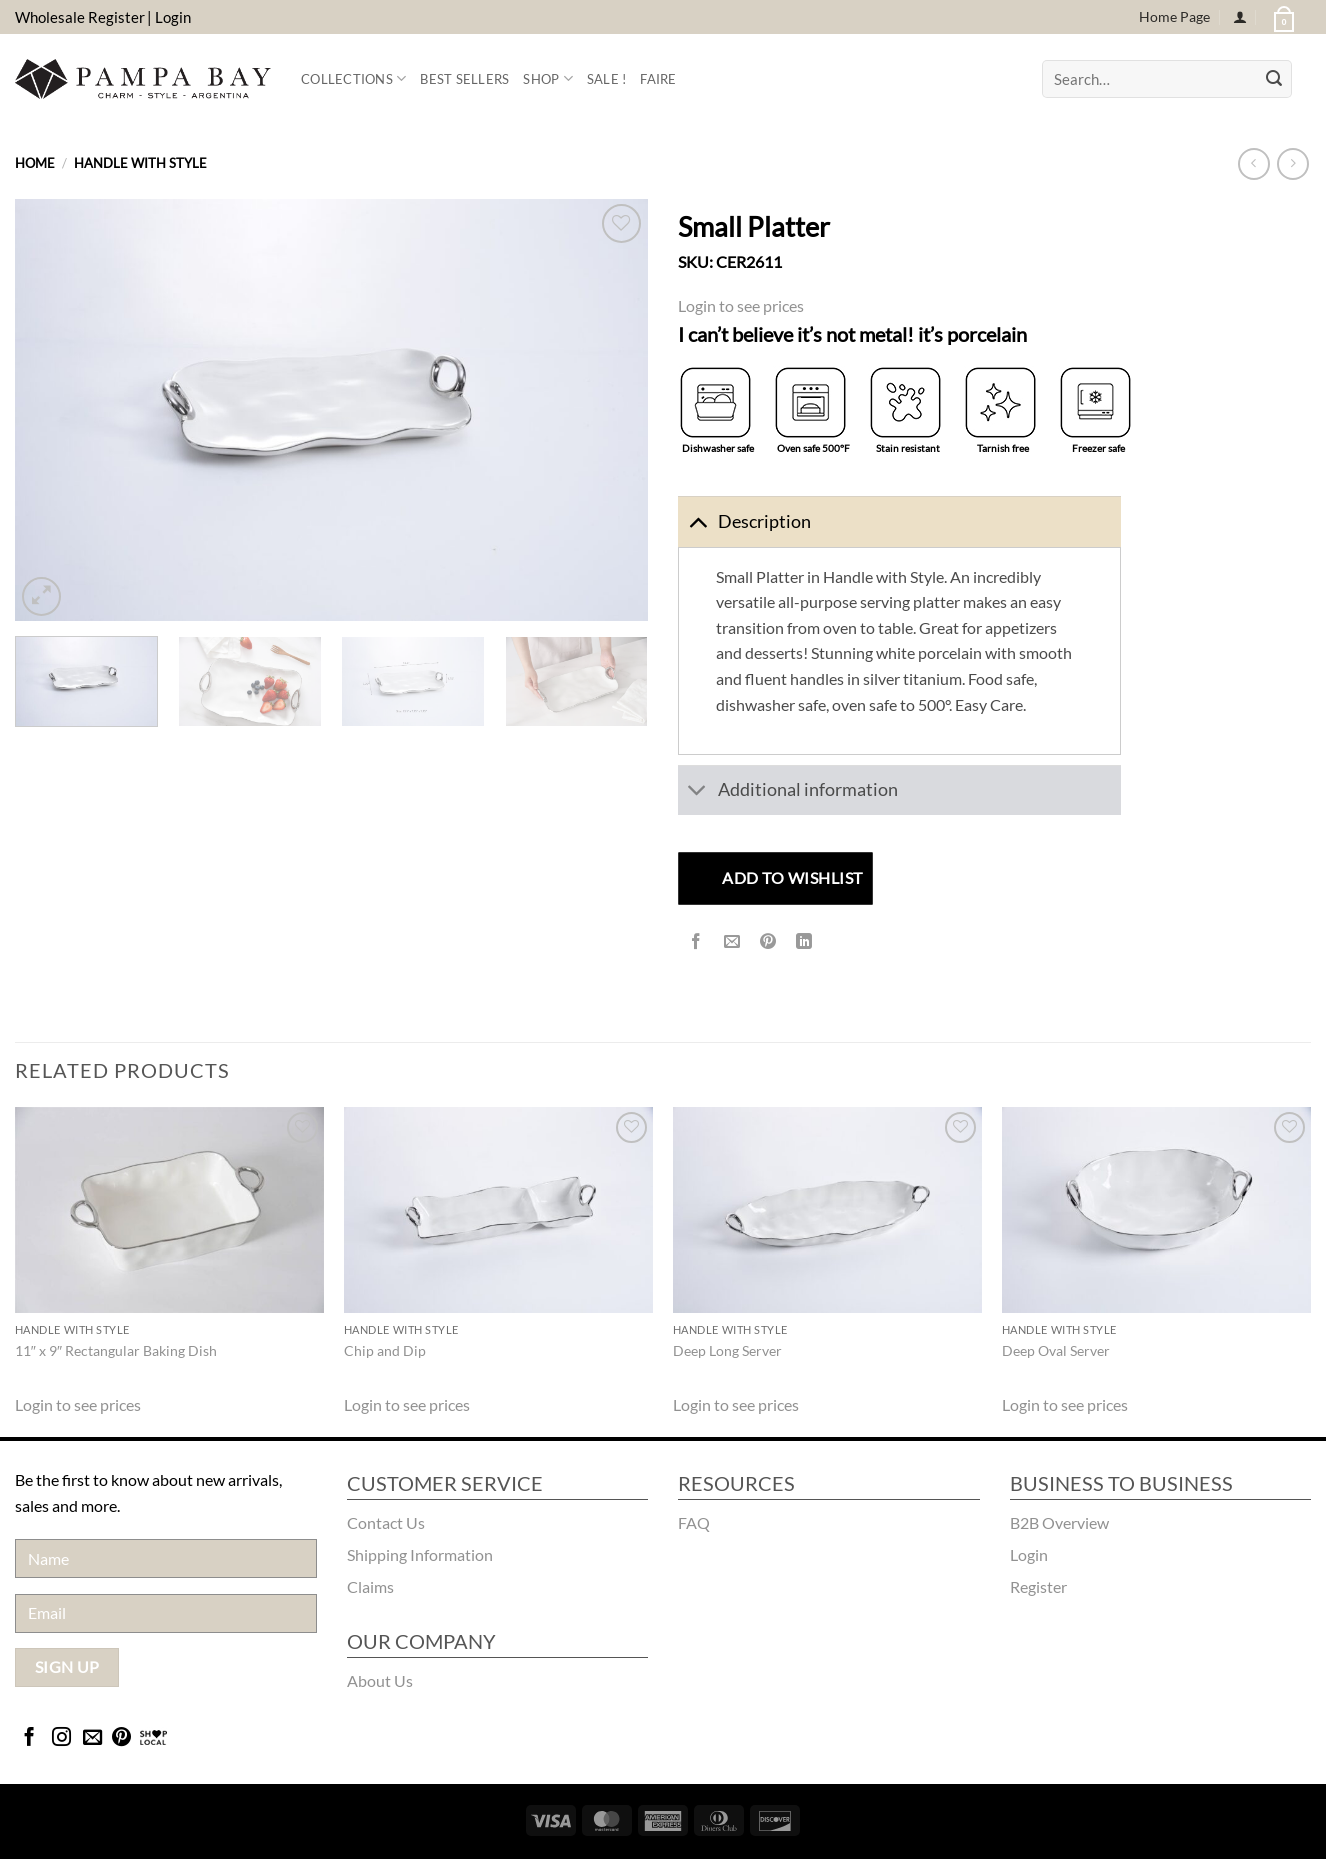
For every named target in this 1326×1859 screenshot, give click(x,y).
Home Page (1174, 16)
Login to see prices (741, 305)
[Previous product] (1292, 163)
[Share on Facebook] (696, 941)
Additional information (788, 792)
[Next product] (1253, 163)
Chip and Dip (385, 1350)
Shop (547, 78)
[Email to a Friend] (732, 941)
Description (744, 521)
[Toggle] (697, 521)
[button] (1282, 17)
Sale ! (607, 79)
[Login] (1240, 17)
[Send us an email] (92, 1738)
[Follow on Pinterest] (121, 1738)
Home (35, 163)
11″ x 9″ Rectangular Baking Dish (116, 1350)
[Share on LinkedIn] (804, 941)
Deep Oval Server (1056, 1350)
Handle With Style (140, 163)
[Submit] (1274, 79)
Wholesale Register (80, 17)
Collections (353, 78)
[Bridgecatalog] (153, 1738)
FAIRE (658, 79)
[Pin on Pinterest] (768, 941)
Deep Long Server (727, 1350)
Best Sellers (464, 79)
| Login (169, 17)
